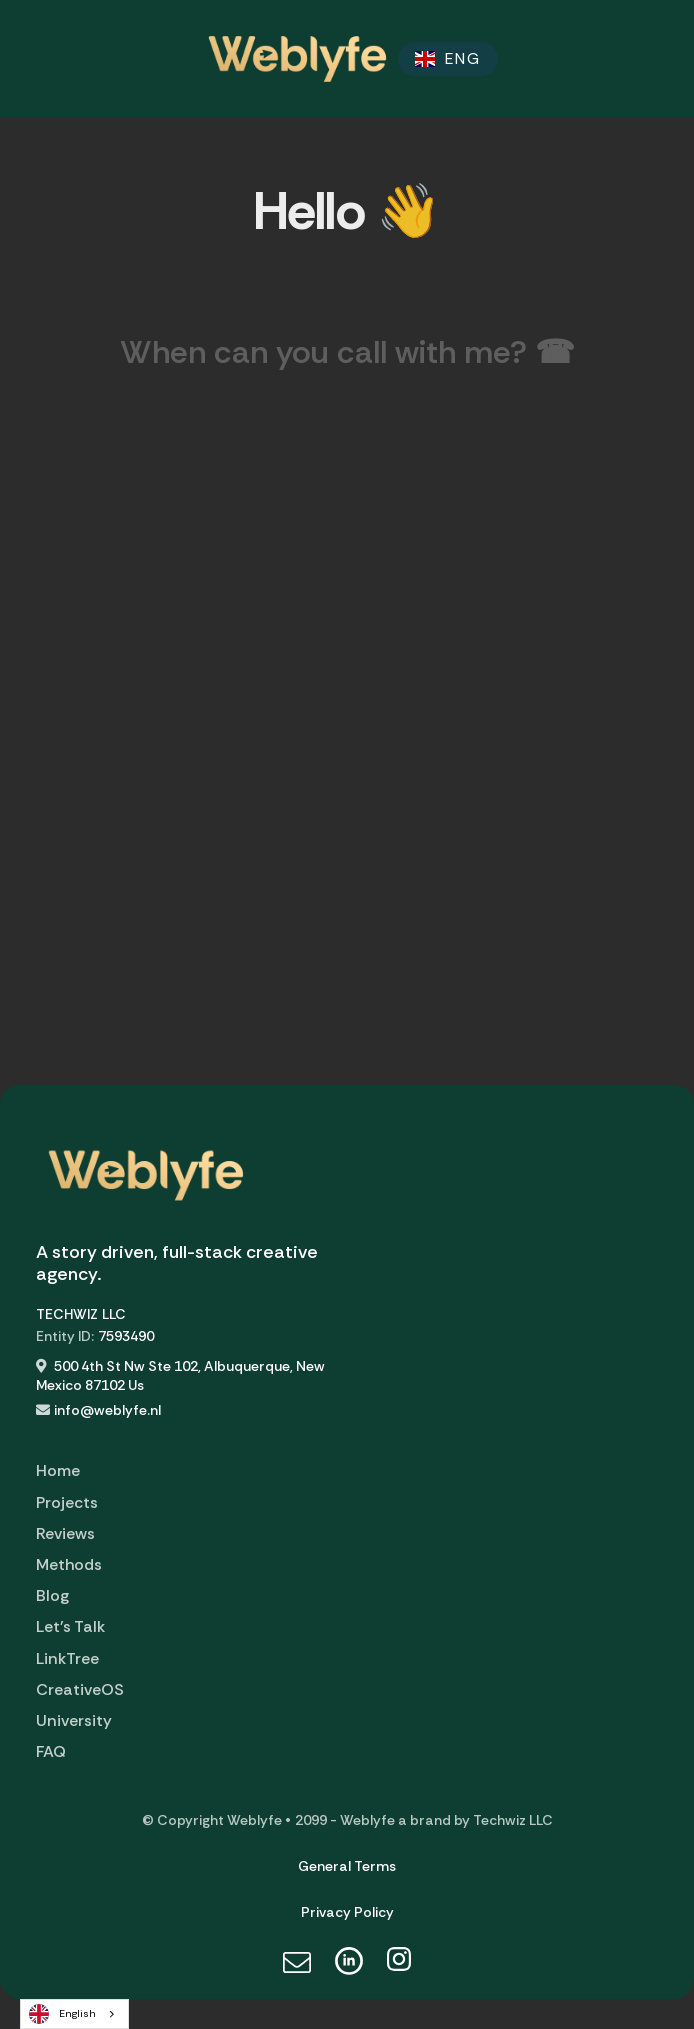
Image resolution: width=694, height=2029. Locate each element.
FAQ (51, 1751)
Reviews (65, 1533)
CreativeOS (80, 1689)
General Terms (347, 1866)
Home (58, 1470)
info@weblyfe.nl (107, 1410)
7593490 (126, 1336)
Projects (67, 1502)
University (74, 1720)
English (62, 2014)
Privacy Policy (347, 1912)
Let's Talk (70, 1626)
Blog (52, 1595)
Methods (69, 1564)
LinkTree (67, 1658)
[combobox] (74, 2014)
